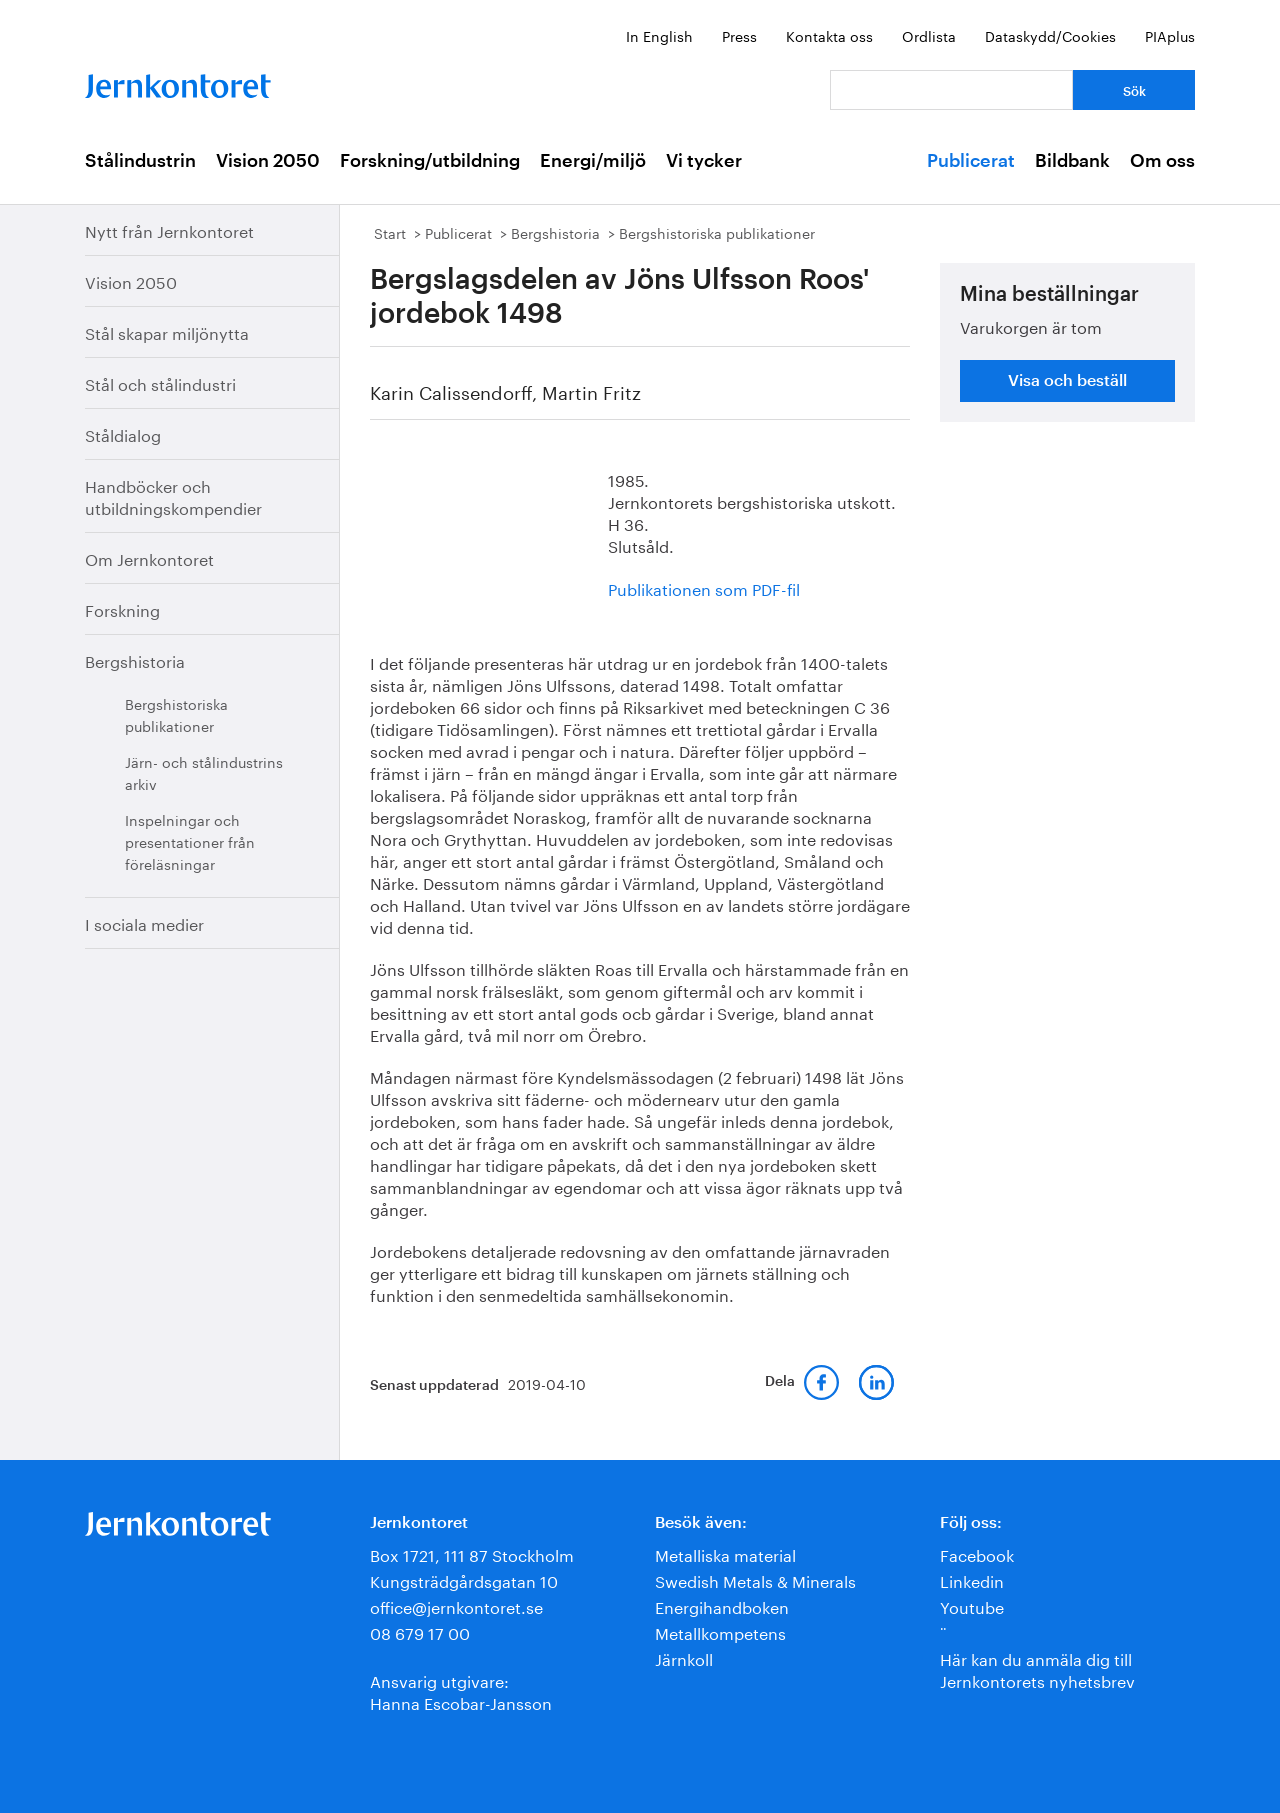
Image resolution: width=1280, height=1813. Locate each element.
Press (739, 35)
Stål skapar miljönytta (167, 331)
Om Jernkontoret (149, 557)
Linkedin (972, 1579)
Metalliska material (725, 1553)
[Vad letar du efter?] (951, 90)
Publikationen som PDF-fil (704, 587)
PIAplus (1170, 35)
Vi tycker (704, 161)
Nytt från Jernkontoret (169, 229)
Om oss (1162, 161)
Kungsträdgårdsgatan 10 (464, 1579)
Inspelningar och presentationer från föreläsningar (190, 841)
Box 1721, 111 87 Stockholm (472, 1553)
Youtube (972, 1605)
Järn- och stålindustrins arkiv (204, 772)
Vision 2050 (268, 161)
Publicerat (971, 161)
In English (659, 35)
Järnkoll (684, 1657)
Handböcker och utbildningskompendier (173, 495)
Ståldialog (123, 433)
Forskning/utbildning (430, 161)
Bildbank (1072, 161)
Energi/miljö (593, 161)
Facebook (977, 1553)
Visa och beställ (1067, 381)
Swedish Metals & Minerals (755, 1579)
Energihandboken (722, 1605)
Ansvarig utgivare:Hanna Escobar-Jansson (461, 1690)
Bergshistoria (135, 659)
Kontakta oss (829, 35)
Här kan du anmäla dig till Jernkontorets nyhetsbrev (1037, 1668)
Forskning (122, 608)
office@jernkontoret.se (456, 1605)
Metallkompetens (720, 1631)
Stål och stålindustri (160, 382)
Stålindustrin (140, 161)
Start (390, 232)
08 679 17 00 (420, 1631)
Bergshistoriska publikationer (176, 714)
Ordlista (929, 35)
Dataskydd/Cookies (1050, 35)
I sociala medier (144, 922)
